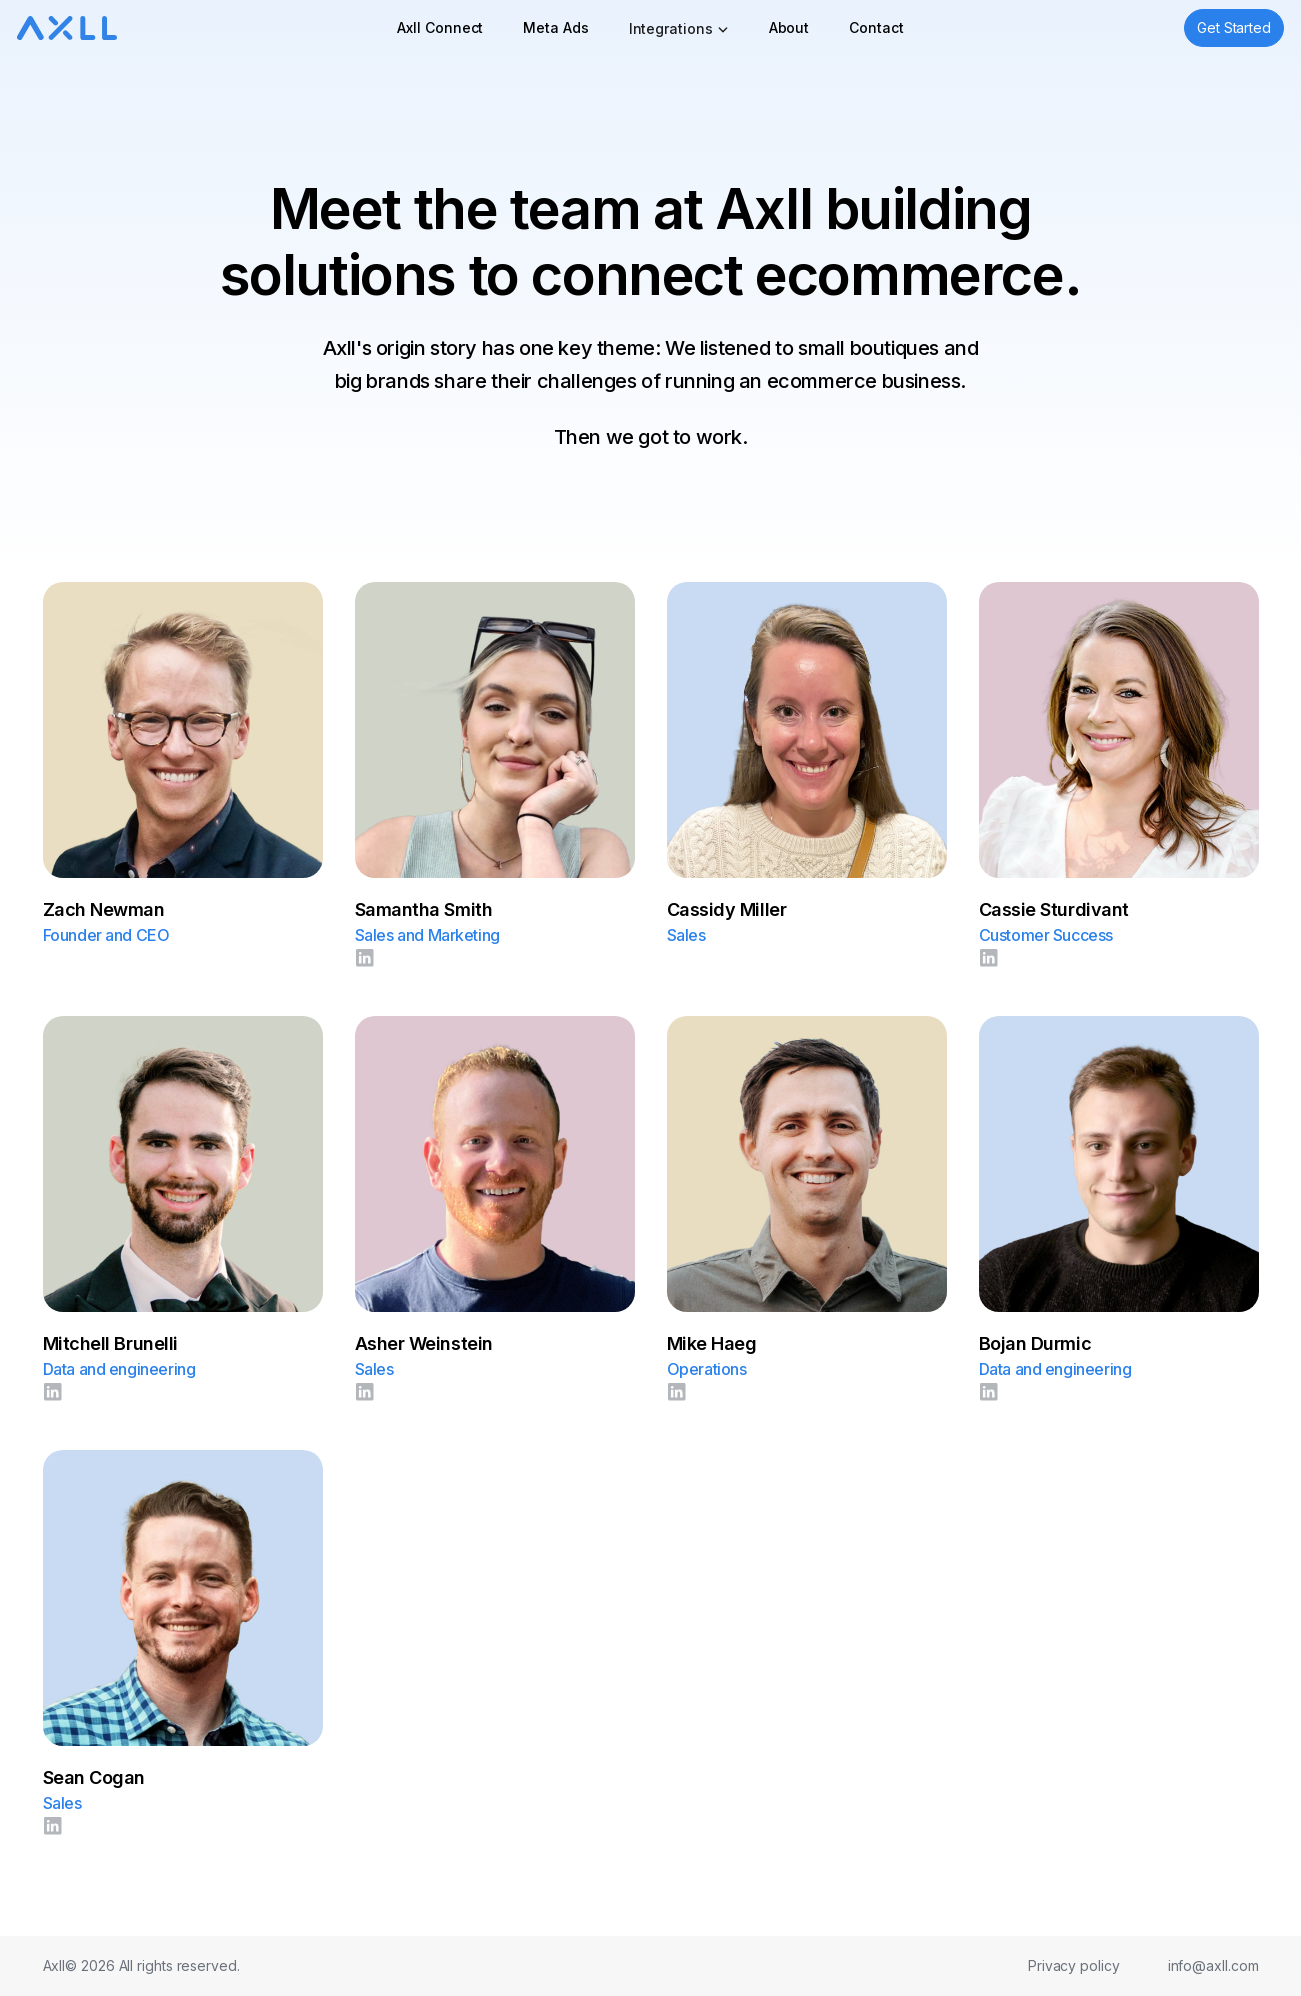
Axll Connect (440, 27)
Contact (876, 27)
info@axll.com (1213, 1965)
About (789, 27)
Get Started (1234, 27)
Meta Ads (555, 27)
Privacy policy (1074, 1965)
